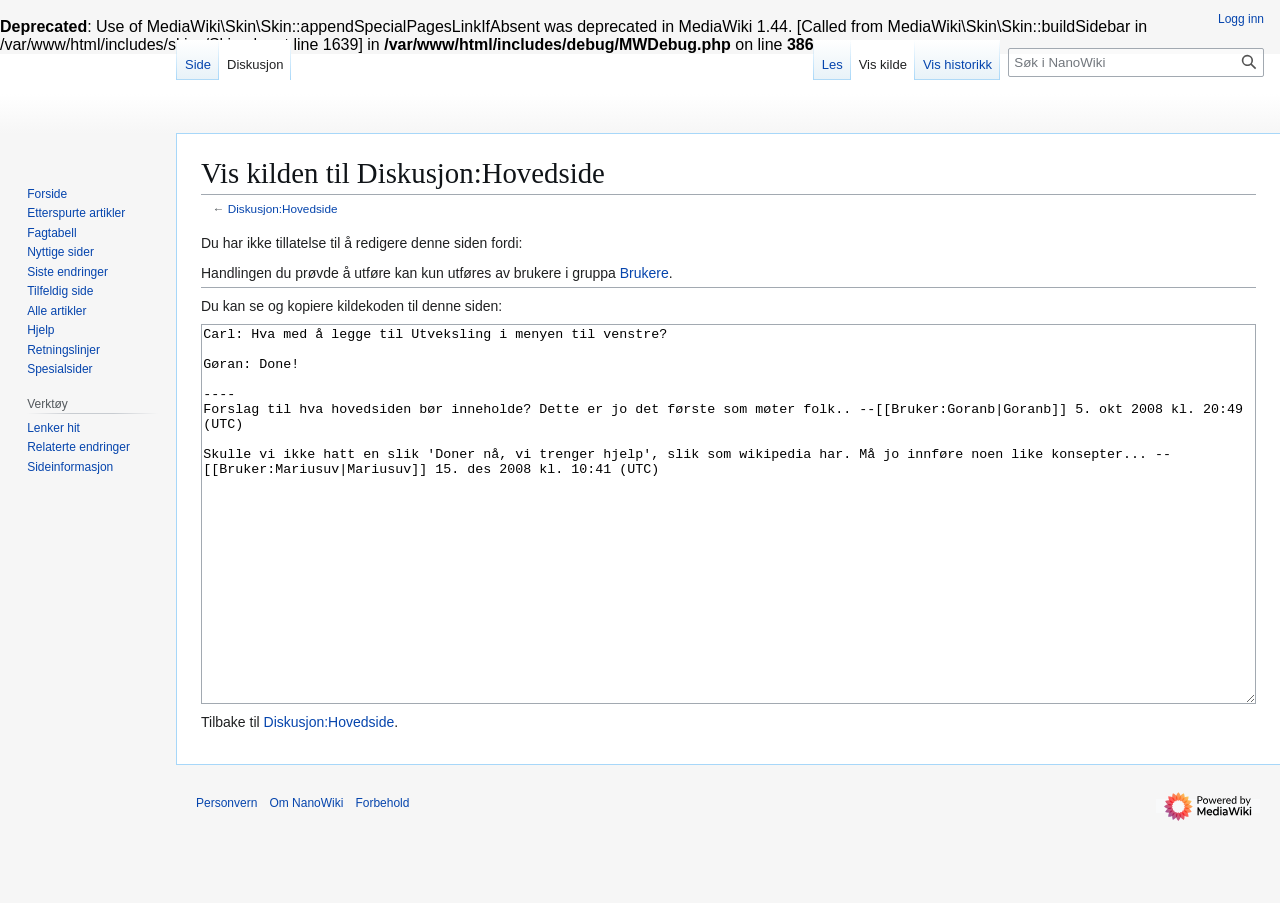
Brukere (644, 273)
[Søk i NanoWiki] (1136, 62)
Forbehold (382, 878)
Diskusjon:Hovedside (283, 208)
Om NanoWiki (306, 878)
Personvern (226, 878)
